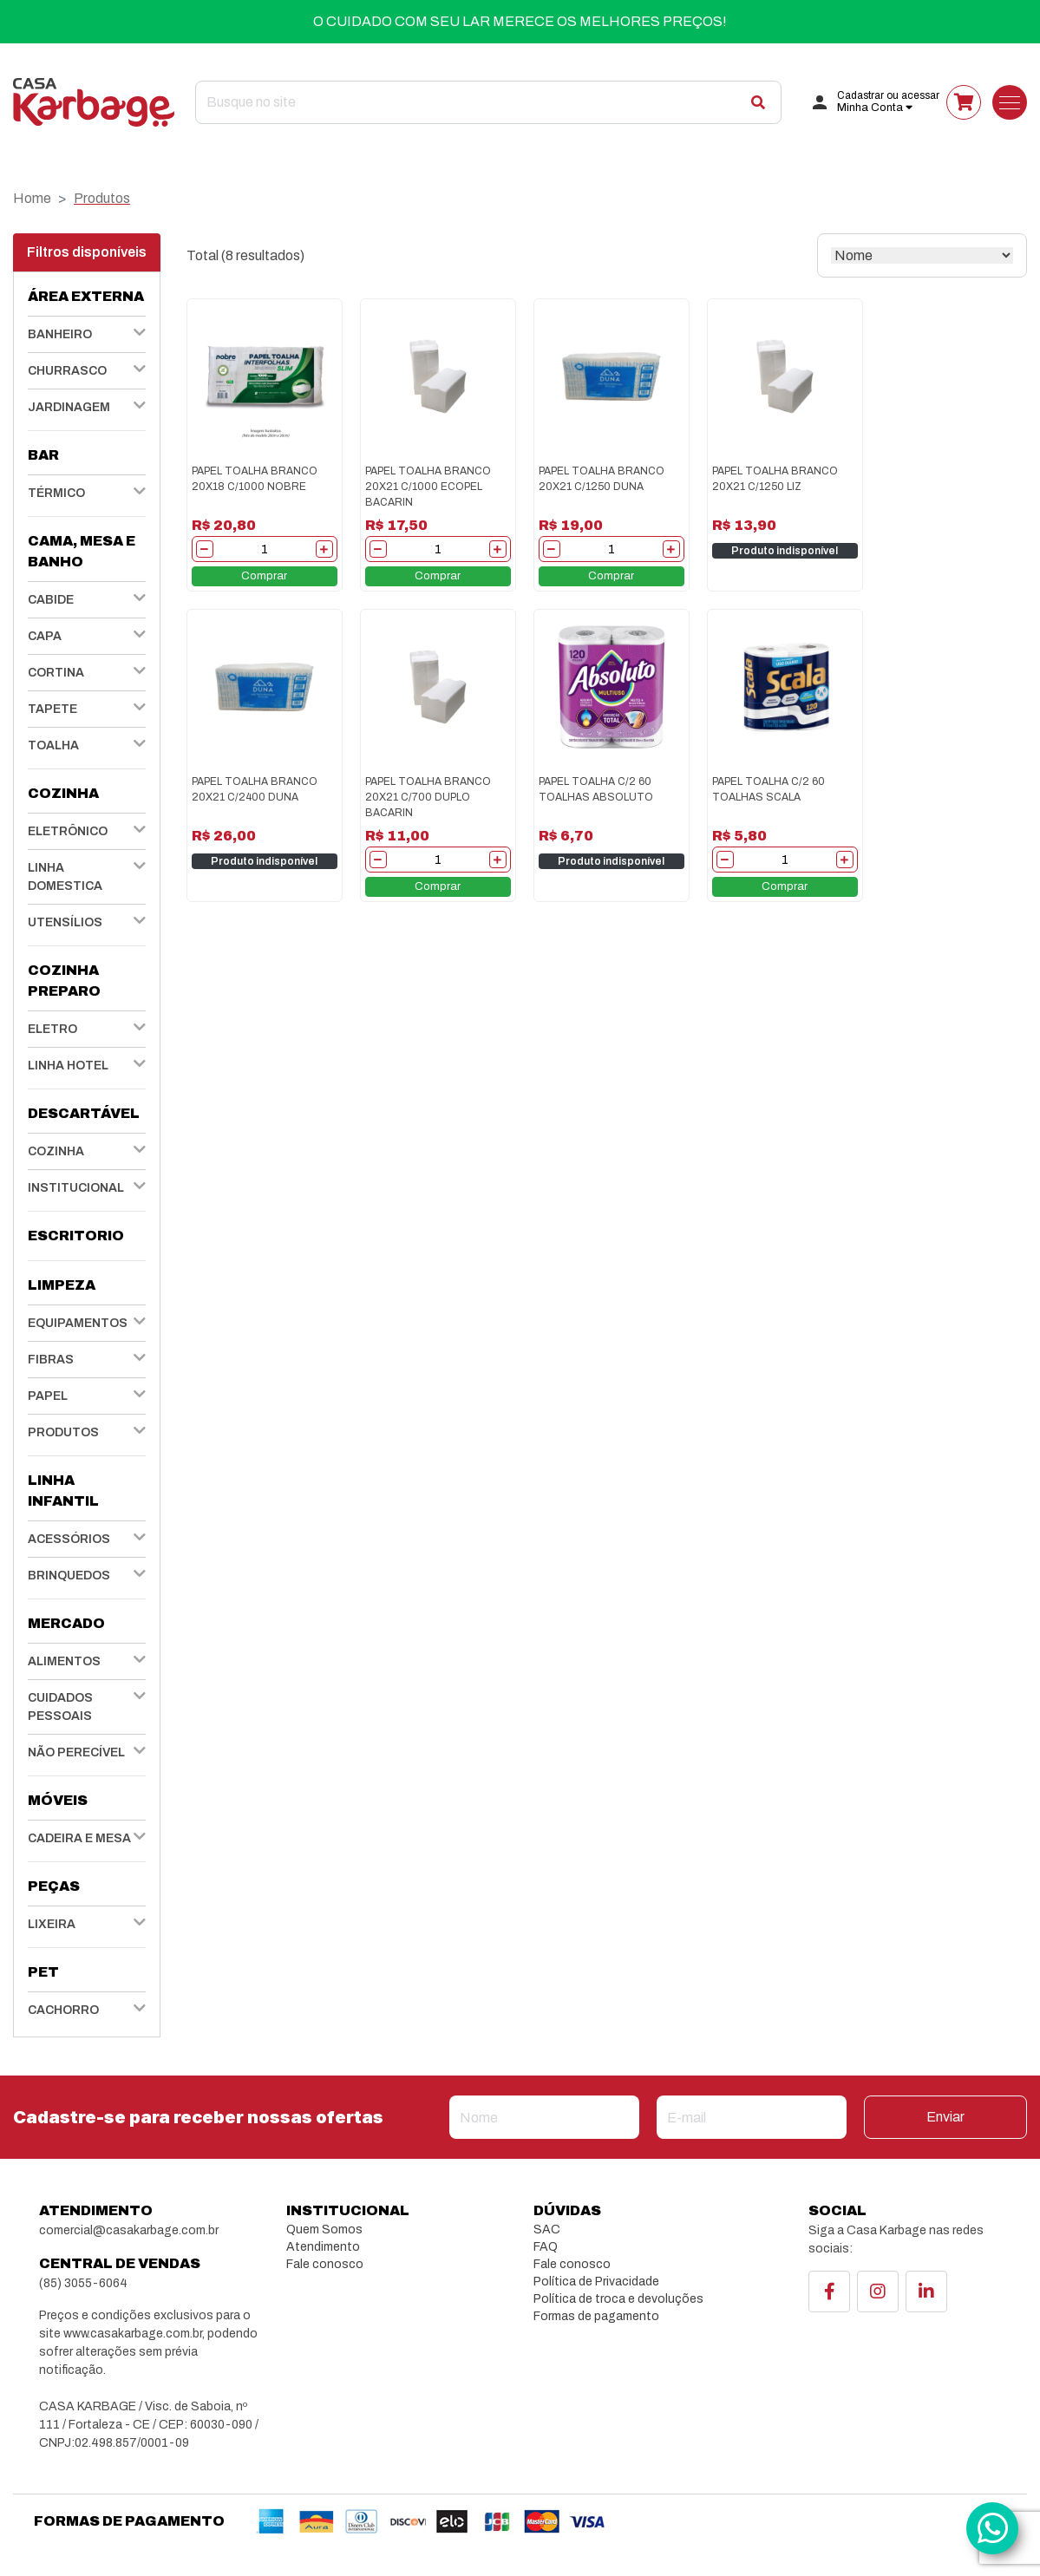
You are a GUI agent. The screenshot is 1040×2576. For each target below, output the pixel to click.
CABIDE (51, 599)
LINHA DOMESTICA (65, 876)
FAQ (545, 2246)
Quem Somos (324, 2229)
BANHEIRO (60, 334)
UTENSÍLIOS (65, 922)
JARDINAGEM (69, 407)
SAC (546, 2229)
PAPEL (48, 1395)
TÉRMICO (56, 493)
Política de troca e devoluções (618, 2298)
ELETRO (52, 1029)
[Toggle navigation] (1009, 102)
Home (32, 198)
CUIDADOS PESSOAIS (60, 1707)
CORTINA (56, 672)
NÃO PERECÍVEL (76, 1752)
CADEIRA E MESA (79, 1838)
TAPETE (52, 709)
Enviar (945, 2116)
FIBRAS (51, 1359)
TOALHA (53, 745)
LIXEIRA (51, 1924)
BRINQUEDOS (69, 1575)
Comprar (264, 576)
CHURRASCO (67, 370)
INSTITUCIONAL (76, 1187)
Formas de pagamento (596, 2316)
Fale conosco (324, 2264)
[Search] (488, 102)
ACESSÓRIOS (69, 1539)
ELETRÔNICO (68, 831)
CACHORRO (63, 2010)
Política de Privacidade (596, 2281)
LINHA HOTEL (68, 1065)
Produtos (102, 198)
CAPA (45, 636)
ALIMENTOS (64, 1661)
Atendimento (323, 2246)
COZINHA (56, 1151)
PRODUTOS (63, 1432)
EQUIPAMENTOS (78, 1323)
